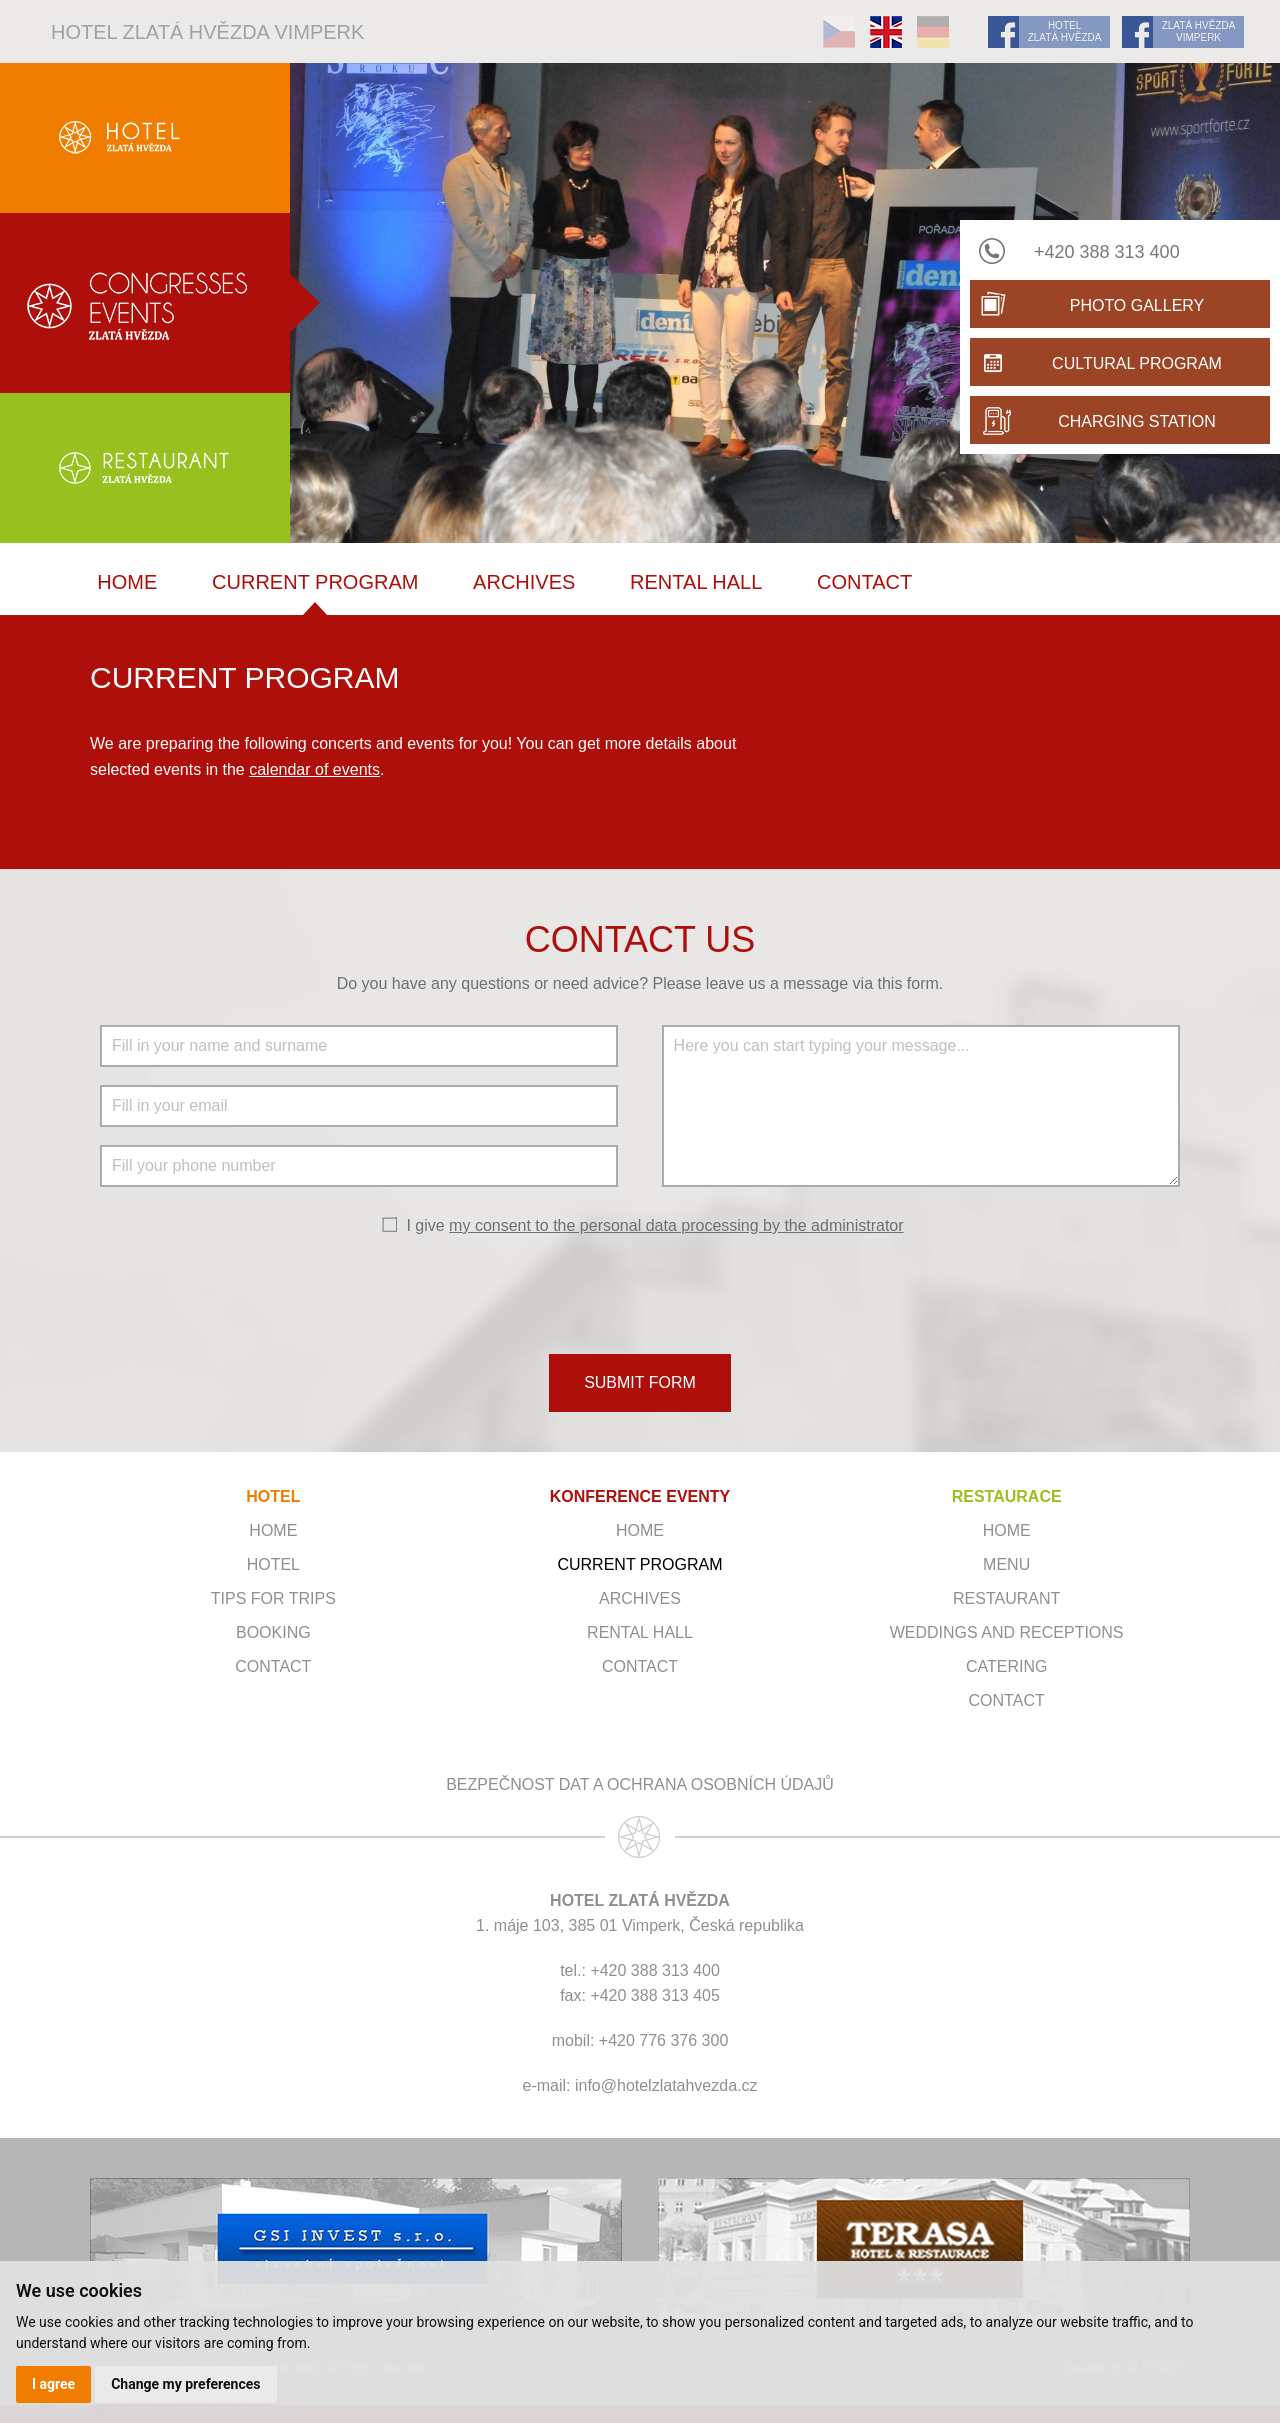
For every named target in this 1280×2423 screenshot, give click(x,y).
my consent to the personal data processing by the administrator (676, 1225)
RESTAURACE (1007, 1496)
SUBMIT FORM (640, 1382)
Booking (273, 1632)
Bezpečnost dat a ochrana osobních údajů (640, 1784)
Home (127, 582)
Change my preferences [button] (185, 2384)
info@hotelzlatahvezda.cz (666, 2085)
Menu (1006, 1564)
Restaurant (1006, 1598)
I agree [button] (53, 2384)
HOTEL (273, 1496)
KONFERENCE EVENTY (640, 1496)
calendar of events (314, 769)
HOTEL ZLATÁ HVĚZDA (1065, 31)
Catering (1006, 1666)
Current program (315, 582)
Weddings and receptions (1007, 1632)
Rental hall (696, 582)
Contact (864, 582)
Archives (524, 582)
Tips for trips (273, 1598)
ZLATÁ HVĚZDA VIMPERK (1199, 31)
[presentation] (640, 1293)
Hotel (273, 1564)
